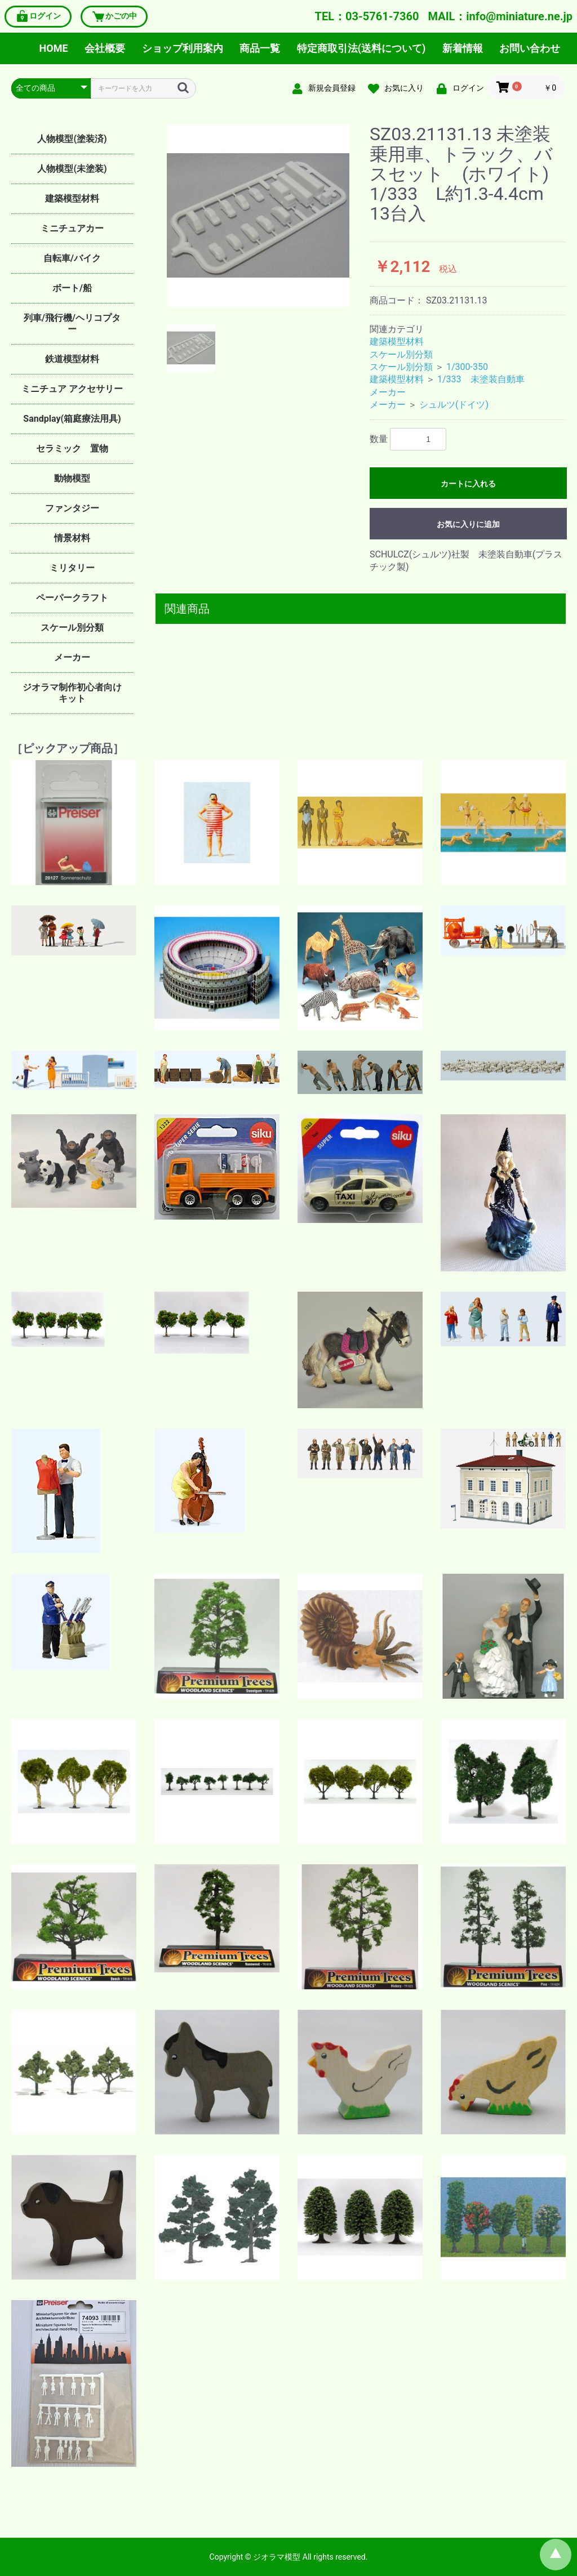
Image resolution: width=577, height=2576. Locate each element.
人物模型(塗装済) (71, 138)
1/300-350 (467, 366)
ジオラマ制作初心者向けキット (72, 693)
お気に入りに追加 (468, 524)
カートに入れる (468, 483)
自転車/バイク (72, 258)
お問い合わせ (529, 48)
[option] (258, 215)
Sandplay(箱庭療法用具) (72, 418)
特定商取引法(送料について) (361, 48)
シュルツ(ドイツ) (454, 404)
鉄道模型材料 (72, 359)
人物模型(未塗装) (71, 168)
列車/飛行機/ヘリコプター (72, 323)
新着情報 (462, 48)
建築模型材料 (72, 198)
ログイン (38, 17)
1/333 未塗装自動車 (481, 379)
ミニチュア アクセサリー (72, 388)
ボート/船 (72, 288)
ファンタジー (72, 508)
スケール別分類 (72, 627)
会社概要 (105, 48)
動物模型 (72, 478)
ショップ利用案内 (182, 48)
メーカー (72, 657)
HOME (53, 48)
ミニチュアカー (72, 228)
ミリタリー (72, 567)
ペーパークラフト (72, 597)
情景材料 (72, 538)
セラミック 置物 (72, 448)
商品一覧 (259, 48)
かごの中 (114, 17)
